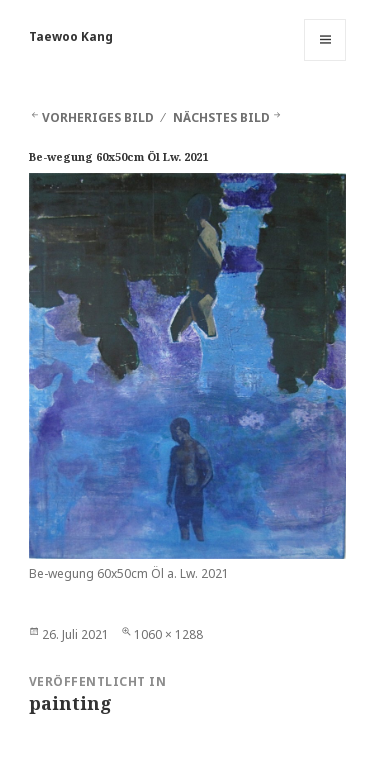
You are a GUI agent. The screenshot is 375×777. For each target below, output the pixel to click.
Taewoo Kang (71, 36)
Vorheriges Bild (98, 117)
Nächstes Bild (221, 117)
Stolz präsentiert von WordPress (123, 753)
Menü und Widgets (325, 60)
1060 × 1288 (168, 634)
